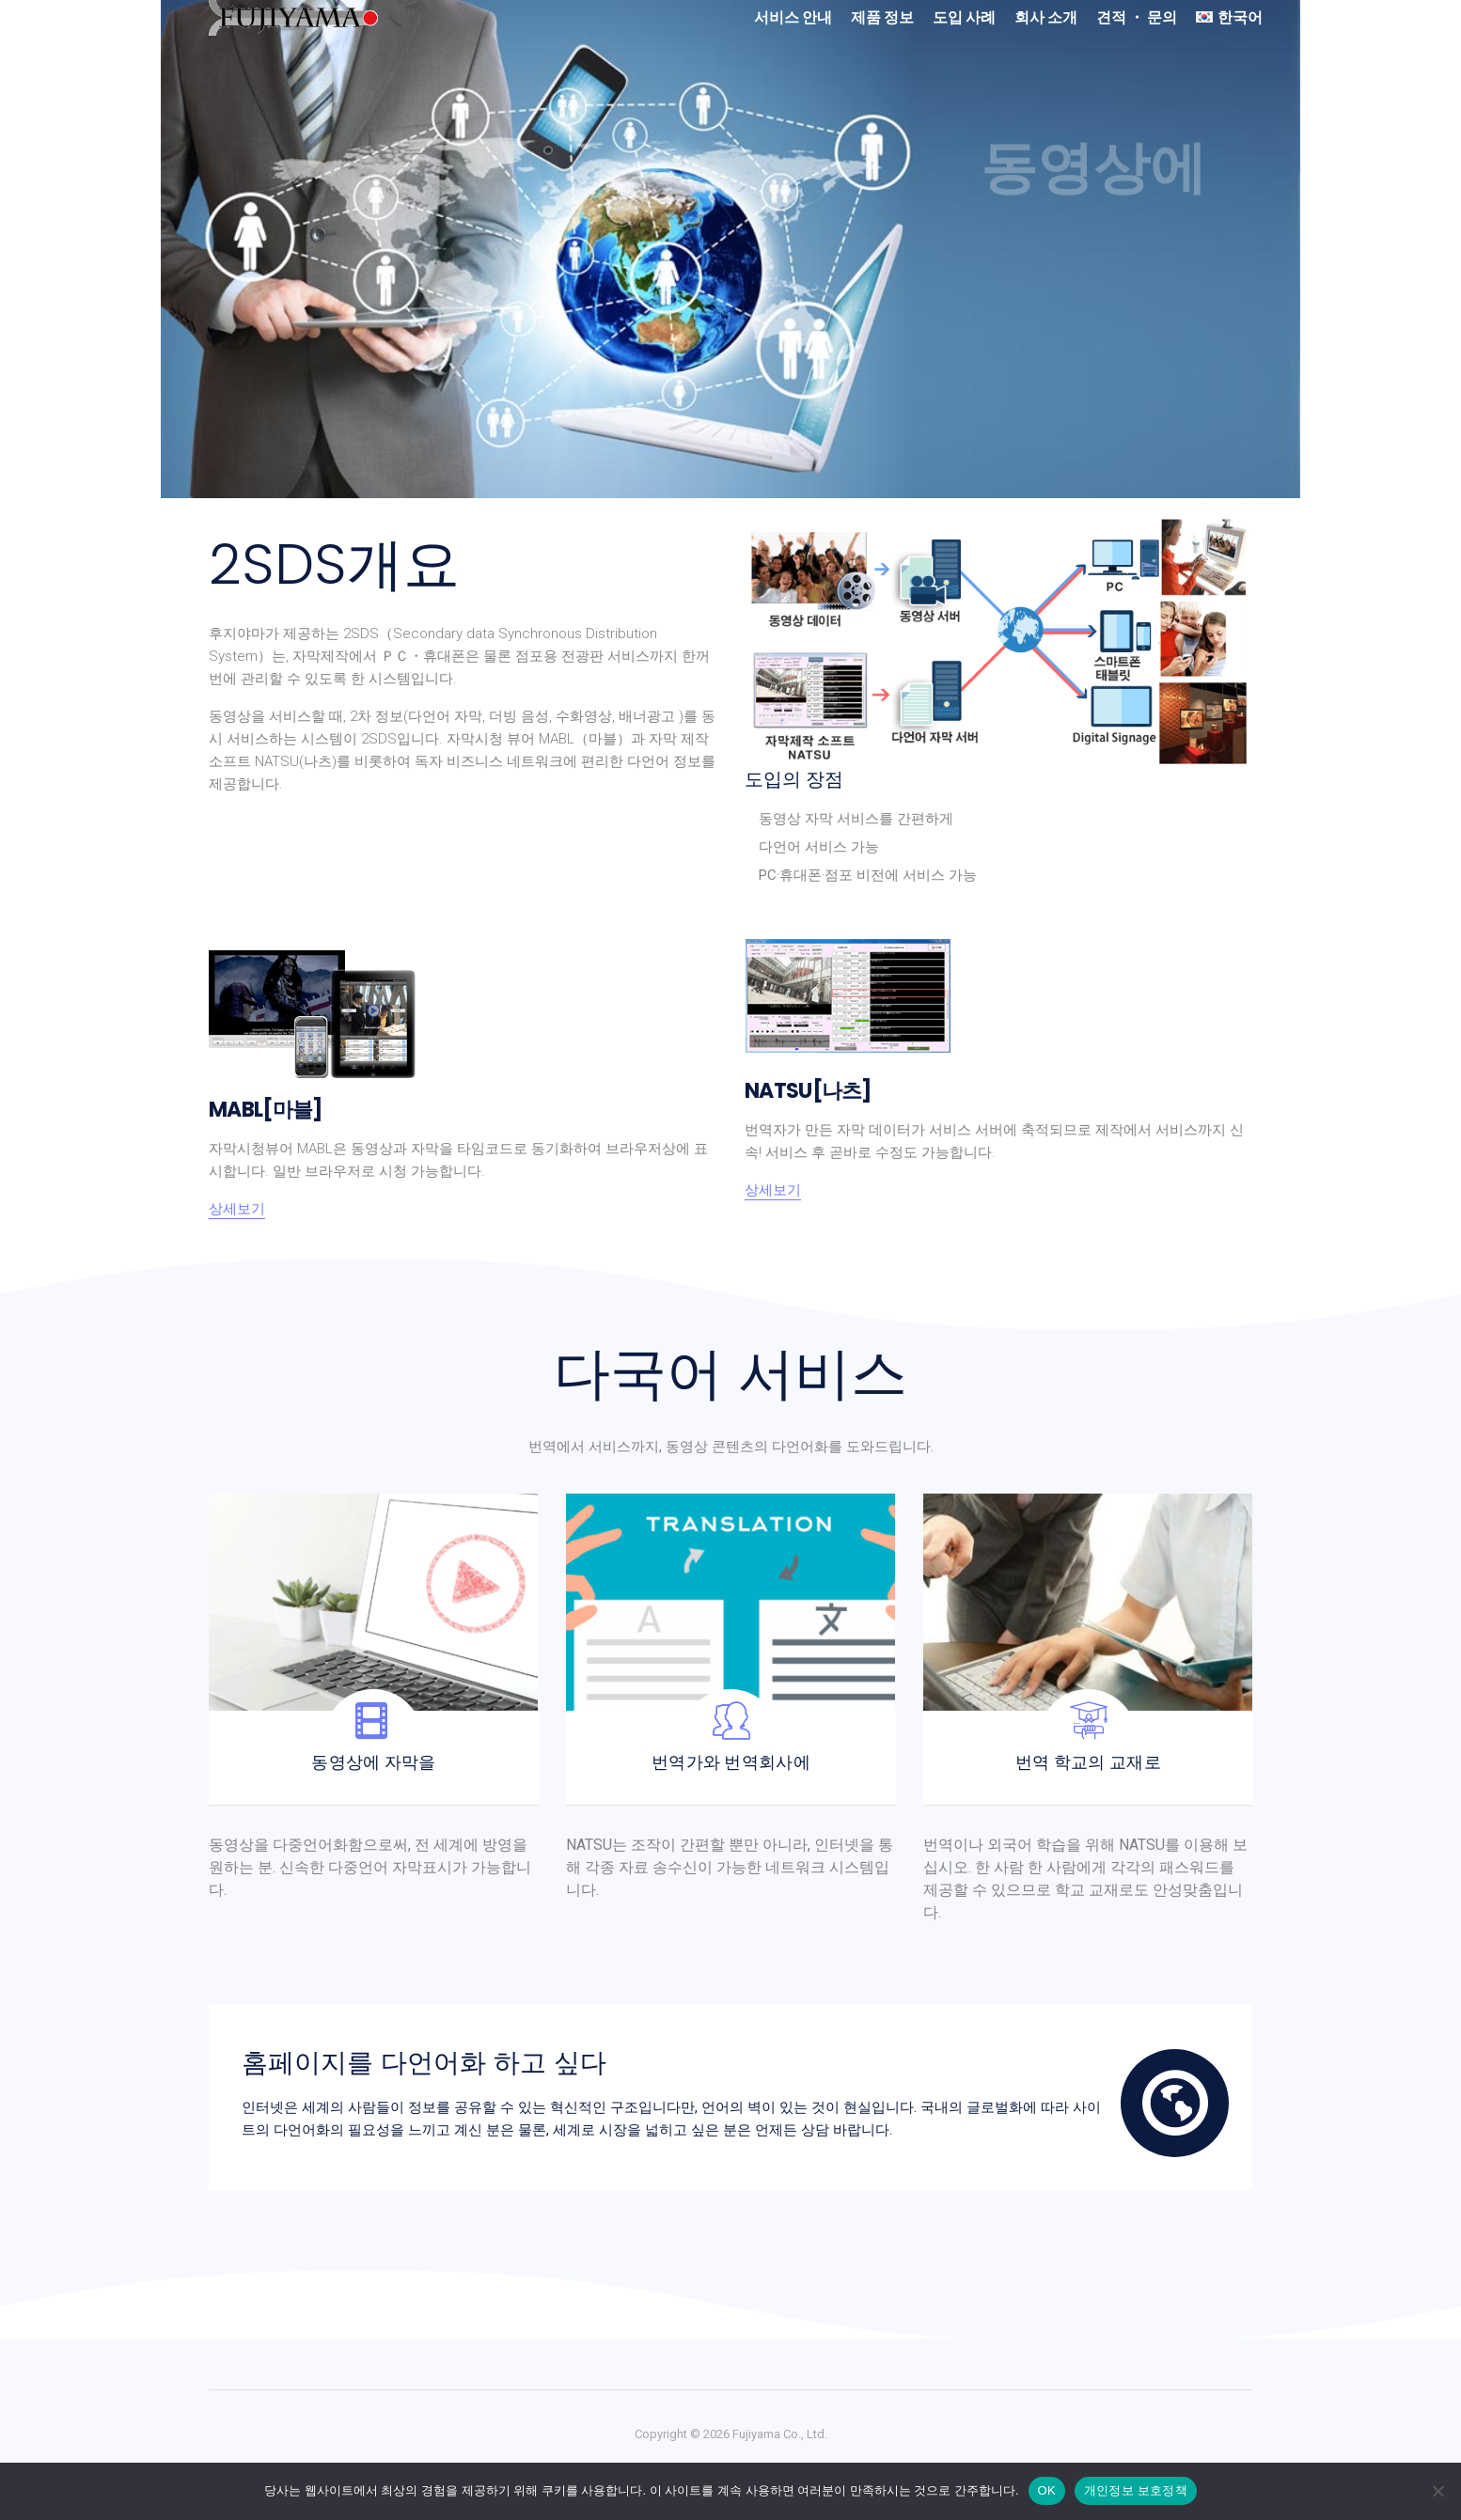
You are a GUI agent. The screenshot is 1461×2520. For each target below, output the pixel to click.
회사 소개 (1045, 17)
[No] (1437, 2490)
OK (1047, 2490)
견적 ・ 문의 (1136, 17)
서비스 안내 (793, 17)
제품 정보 (882, 17)
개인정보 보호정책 (1135, 2490)
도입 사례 (964, 17)
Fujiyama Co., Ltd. (779, 2434)
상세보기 (237, 1208)
